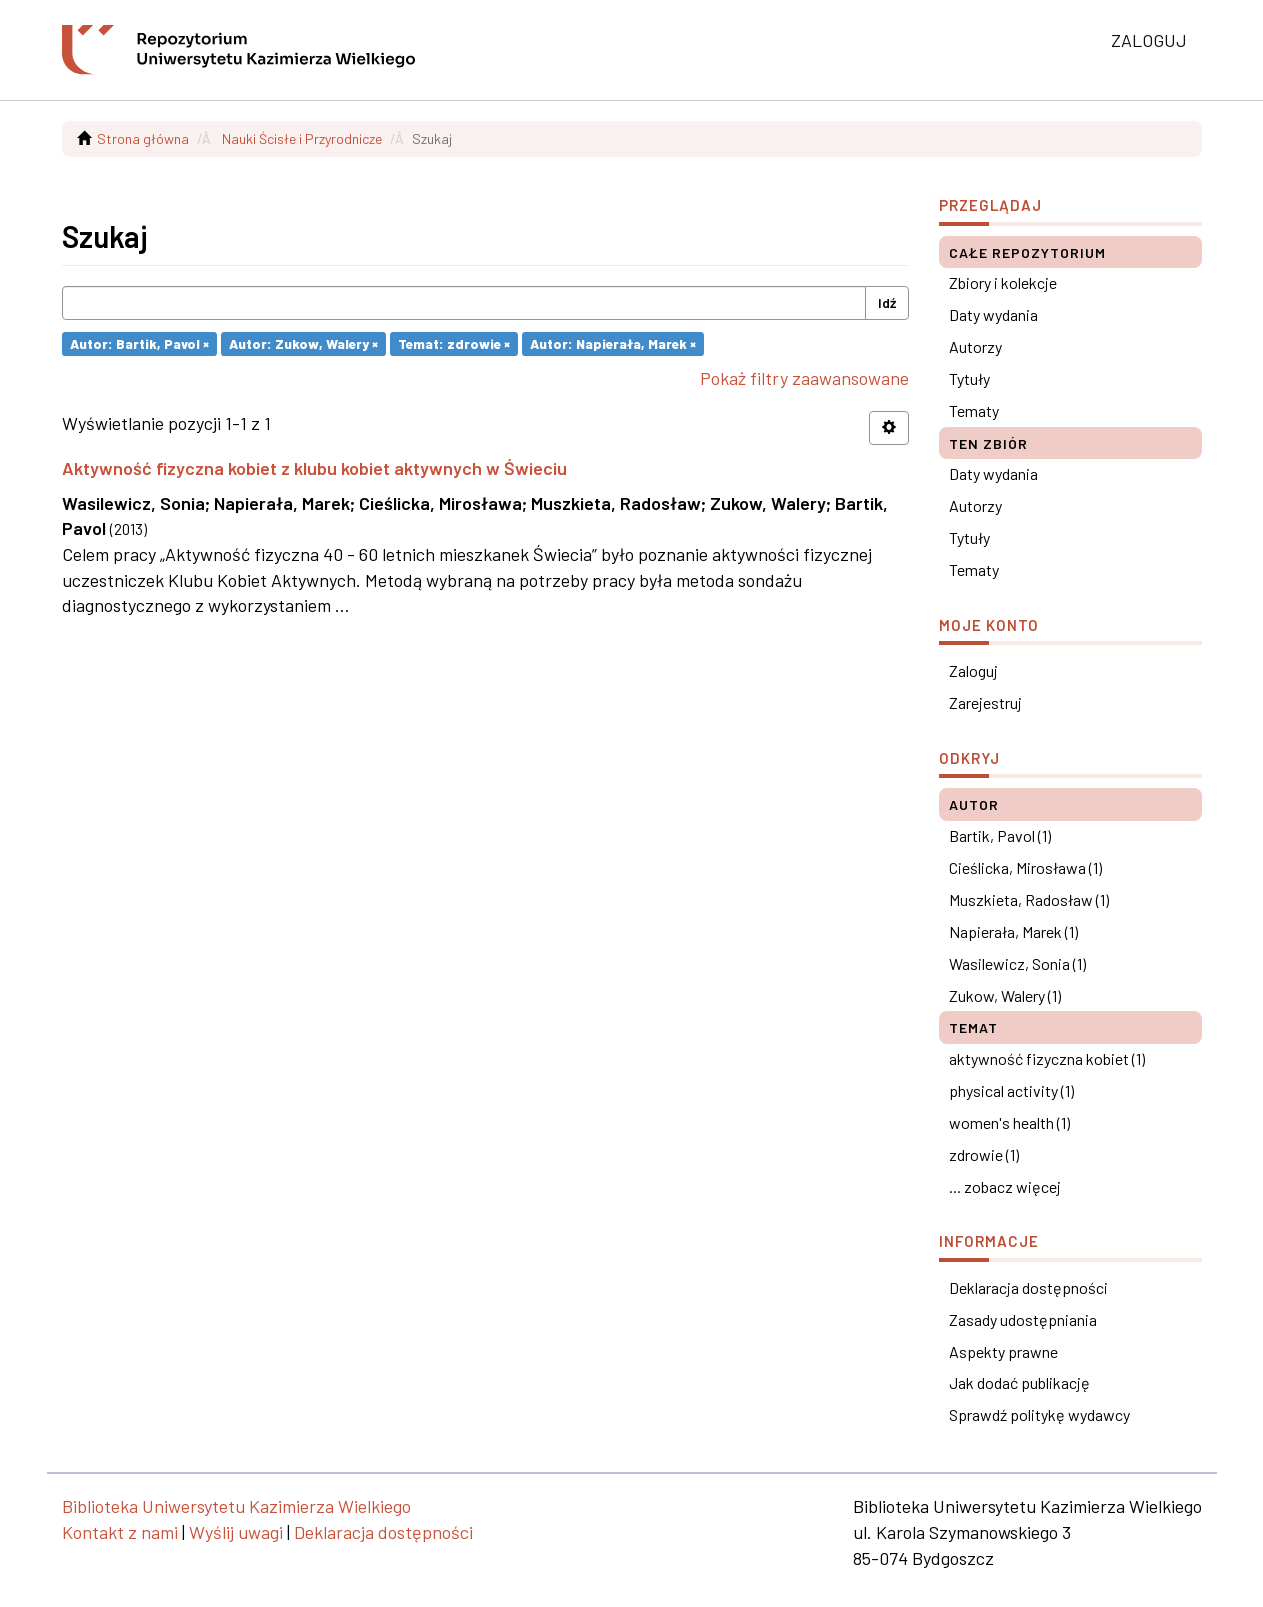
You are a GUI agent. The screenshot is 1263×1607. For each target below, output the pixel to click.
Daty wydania (993, 314)
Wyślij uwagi (236, 1532)
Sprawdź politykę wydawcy (1039, 1414)
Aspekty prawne (1003, 1351)
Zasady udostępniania (1023, 1319)
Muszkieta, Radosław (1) (1029, 899)
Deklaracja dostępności (1028, 1287)
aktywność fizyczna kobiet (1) (1047, 1058)
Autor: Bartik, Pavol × (139, 343)
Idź (887, 302)
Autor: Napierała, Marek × (613, 343)
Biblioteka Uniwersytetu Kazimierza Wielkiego (236, 1506)
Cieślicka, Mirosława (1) (1025, 867)
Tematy (974, 410)
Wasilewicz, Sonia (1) (1017, 963)
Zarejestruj (985, 702)
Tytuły (969, 378)
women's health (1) (1009, 1122)
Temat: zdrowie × (454, 343)
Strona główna (143, 138)
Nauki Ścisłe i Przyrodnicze (302, 138)
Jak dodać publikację (1019, 1382)
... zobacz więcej (1005, 1186)
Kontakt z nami (120, 1532)
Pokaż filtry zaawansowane (804, 378)
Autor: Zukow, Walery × (303, 343)
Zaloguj (973, 670)
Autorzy (975, 346)
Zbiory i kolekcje (1003, 282)
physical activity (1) (1011, 1090)
